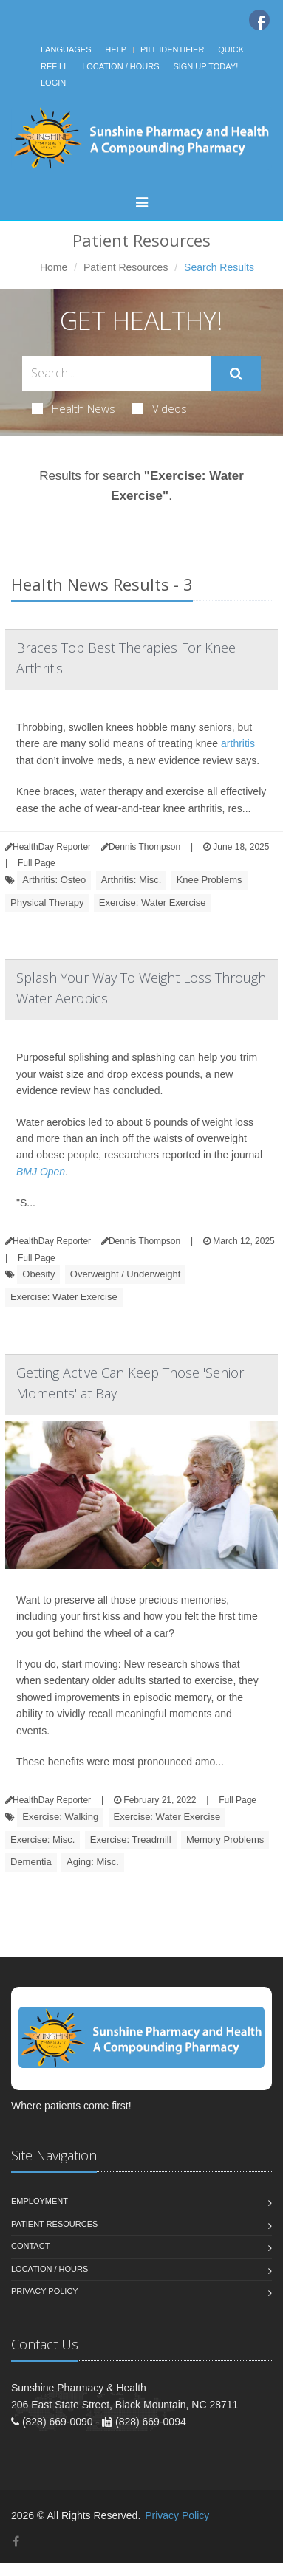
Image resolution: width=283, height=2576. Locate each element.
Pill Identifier (172, 49)
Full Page (36, 863)
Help (115, 49)
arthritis (238, 743)
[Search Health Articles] (116, 373)
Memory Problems (225, 1839)
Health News (73, 408)
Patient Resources (125, 267)
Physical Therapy (46, 902)
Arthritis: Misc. (131, 879)
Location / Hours (120, 66)
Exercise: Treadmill (130, 1839)
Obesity (38, 1274)
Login (53, 82)
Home (53, 267)
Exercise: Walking (60, 1816)
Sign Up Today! (205, 66)
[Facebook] (259, 20)
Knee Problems (209, 879)
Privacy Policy (44, 2291)
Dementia (31, 1861)
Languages (66, 49)
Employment (39, 2201)
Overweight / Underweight (125, 1274)
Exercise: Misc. (42, 1839)
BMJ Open (40, 1172)
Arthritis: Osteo (54, 879)
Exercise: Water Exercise (152, 902)
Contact (30, 2246)
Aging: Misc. (93, 1861)
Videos (159, 408)
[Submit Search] (236, 373)
